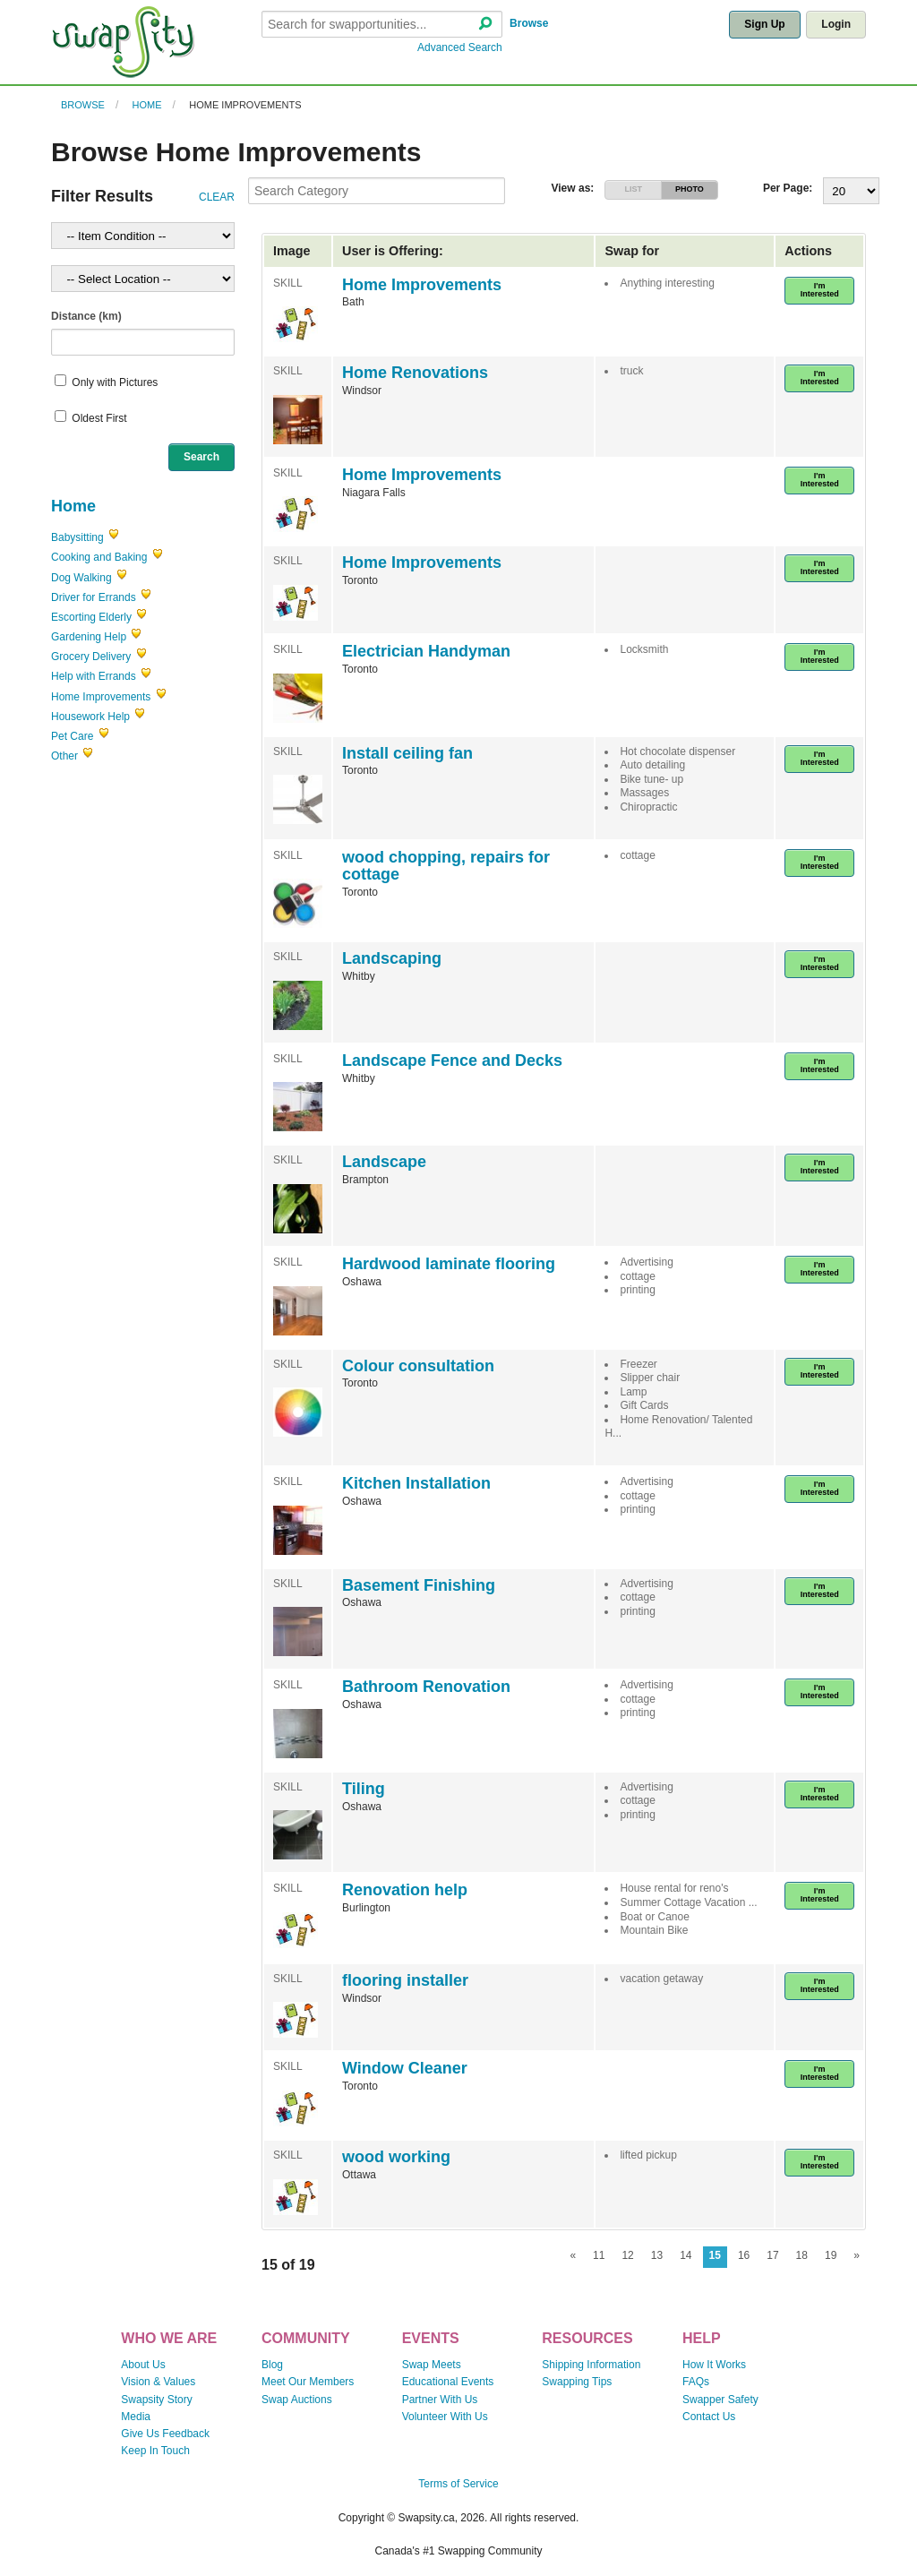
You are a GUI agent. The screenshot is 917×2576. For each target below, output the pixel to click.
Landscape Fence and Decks (452, 1060)
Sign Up (764, 24)
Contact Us (708, 2416)
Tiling (363, 1789)
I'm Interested (820, 289)
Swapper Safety (720, 2399)
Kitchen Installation (416, 1483)
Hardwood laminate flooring (448, 1264)
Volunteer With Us (445, 2416)
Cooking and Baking (99, 557)
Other (64, 756)
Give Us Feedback (165, 2433)
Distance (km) (86, 316)
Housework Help (90, 716)
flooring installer (405, 1980)
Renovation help (404, 1890)
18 (802, 2255)
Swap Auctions (296, 2399)
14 (685, 2255)
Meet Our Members (307, 2381)
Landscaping (391, 958)
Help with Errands (93, 676)
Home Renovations (415, 373)
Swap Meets (431, 2364)
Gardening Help (88, 637)
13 (657, 2255)
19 (830, 2255)
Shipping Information (591, 2364)
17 (772, 2255)
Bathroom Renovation (426, 1687)
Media (135, 2416)
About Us (143, 2364)
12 (627, 2255)
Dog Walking (81, 577)
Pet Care (72, 736)
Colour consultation (418, 1366)
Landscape (384, 1162)
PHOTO (689, 189)
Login (836, 24)
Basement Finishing (418, 1585)
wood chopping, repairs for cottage (446, 866)
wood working (396, 2157)
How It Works (714, 2364)
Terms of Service (458, 2483)
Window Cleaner (404, 2068)
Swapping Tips (577, 2381)
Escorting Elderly (91, 617)
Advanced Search (459, 47)
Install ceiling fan (407, 753)
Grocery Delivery (91, 656)
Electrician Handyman (426, 651)
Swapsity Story (156, 2399)
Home (147, 104)
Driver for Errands (93, 597)
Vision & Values (158, 2381)
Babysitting (77, 537)
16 (744, 2255)
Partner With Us (440, 2399)
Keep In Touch (155, 2450)
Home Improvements (245, 104)
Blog (272, 2364)
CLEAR (217, 197)
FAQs (695, 2381)
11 (598, 2255)
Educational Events (448, 2381)
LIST (633, 189)
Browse (529, 23)
